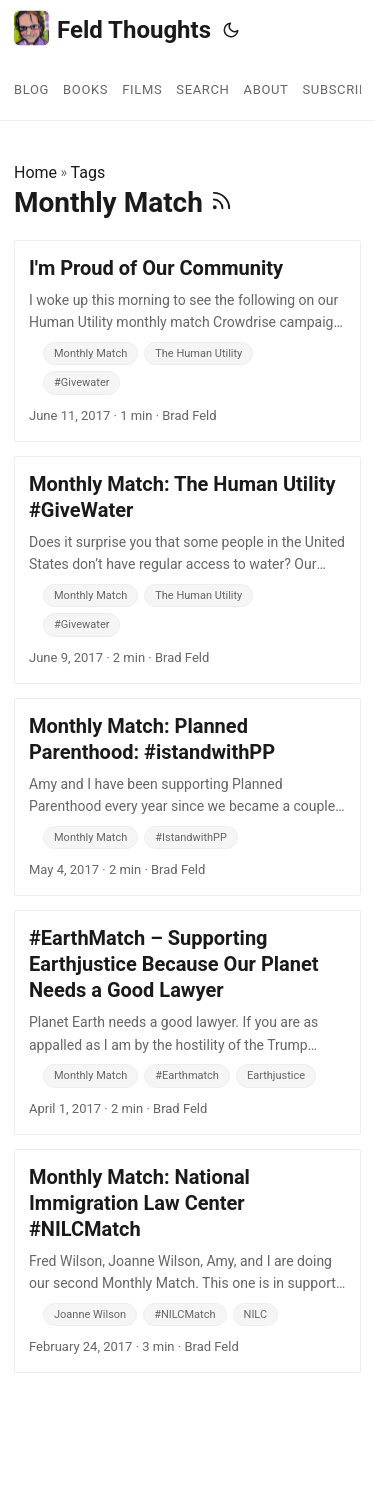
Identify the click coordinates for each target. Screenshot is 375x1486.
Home (35, 172)
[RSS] (221, 202)
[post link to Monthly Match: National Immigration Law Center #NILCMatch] (187, 1261)
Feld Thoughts (112, 28)
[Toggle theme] (231, 30)
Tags (88, 172)
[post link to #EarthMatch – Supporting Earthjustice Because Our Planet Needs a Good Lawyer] (187, 1022)
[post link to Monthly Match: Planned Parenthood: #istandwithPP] (187, 797)
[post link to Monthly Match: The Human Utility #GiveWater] (187, 570)
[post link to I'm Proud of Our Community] (187, 341)
